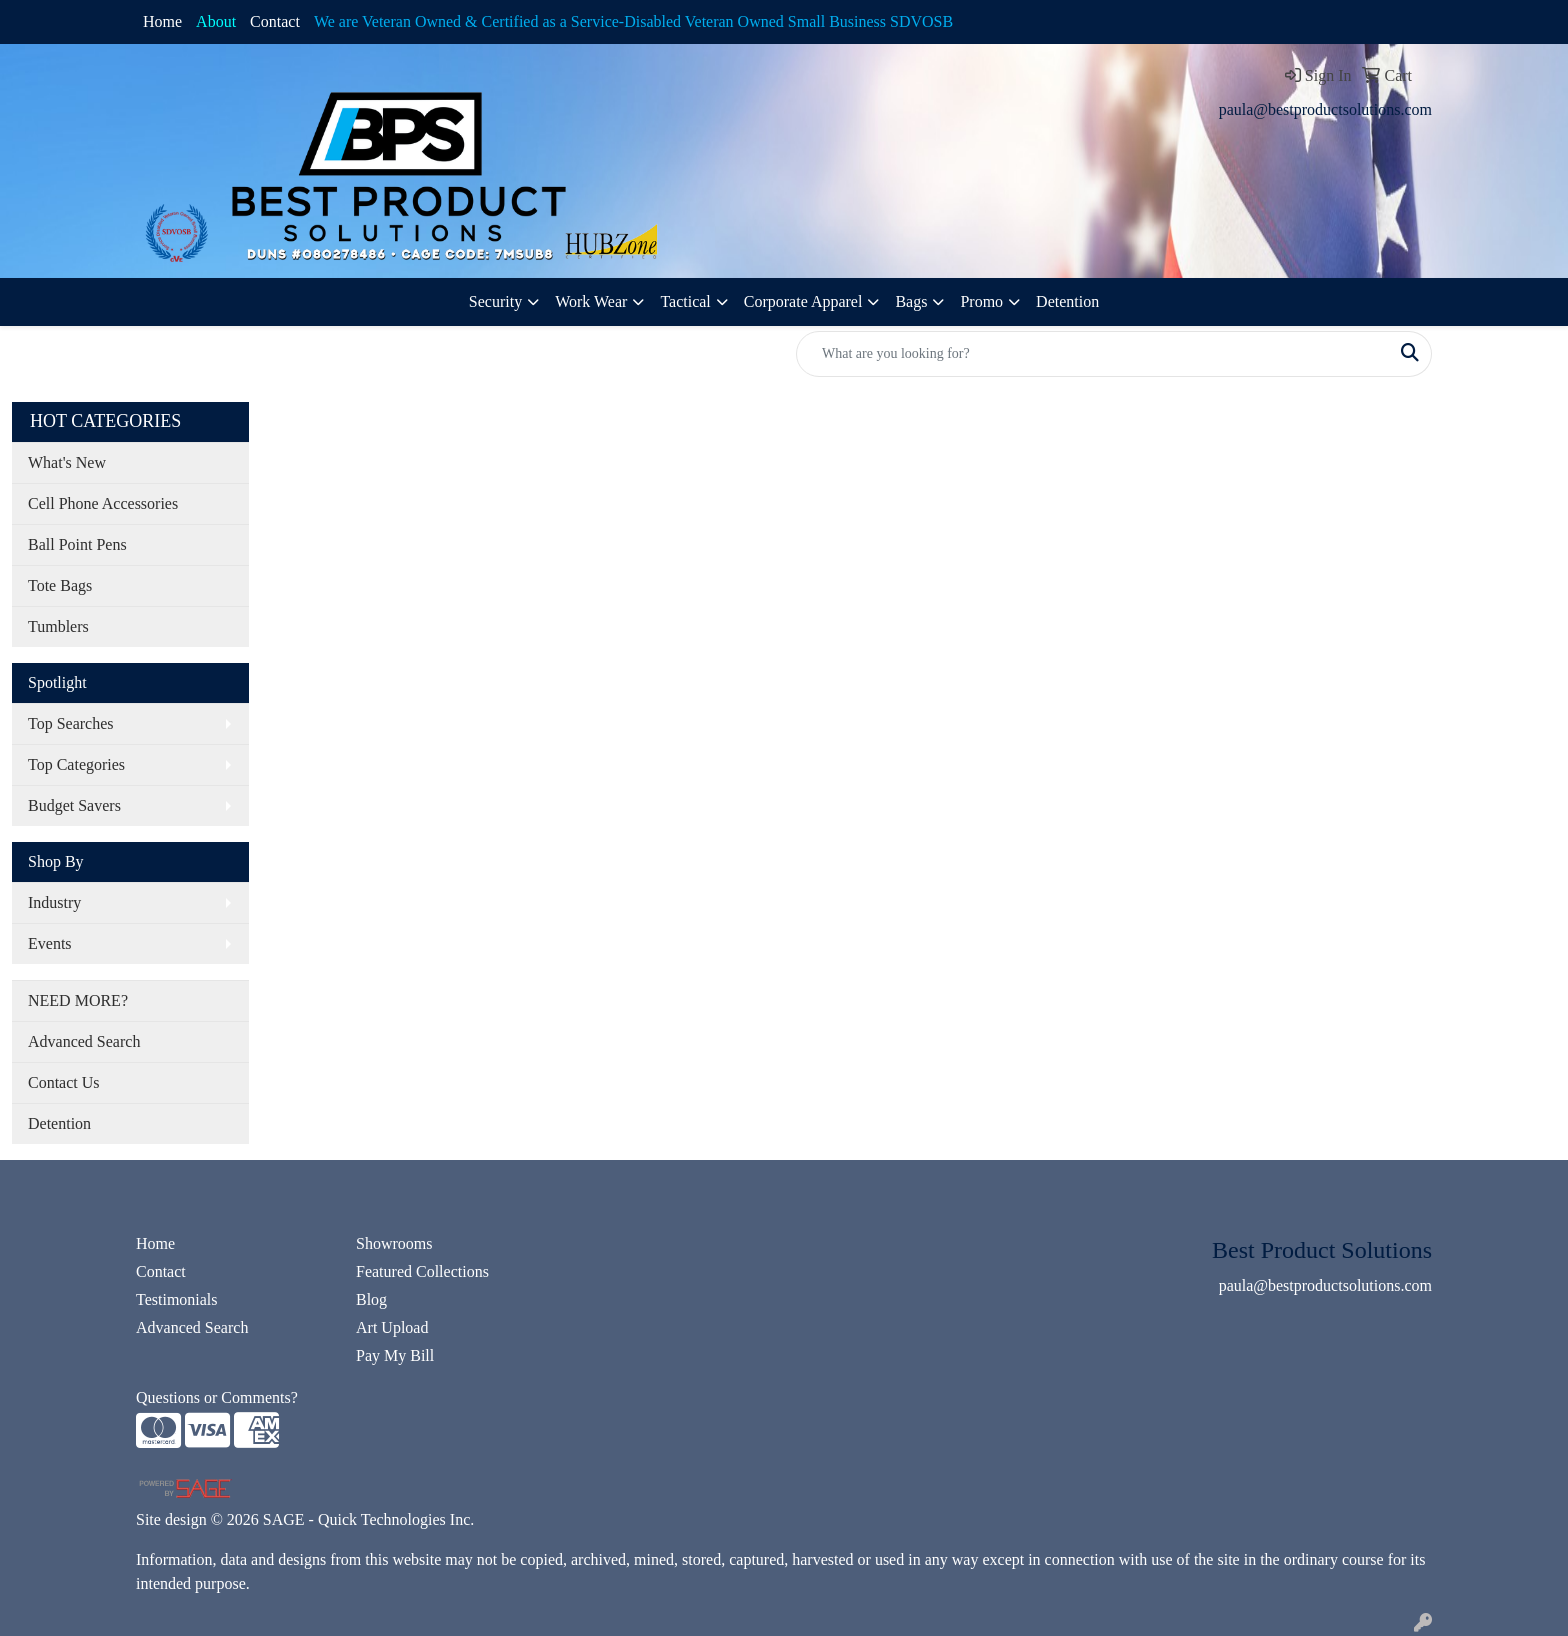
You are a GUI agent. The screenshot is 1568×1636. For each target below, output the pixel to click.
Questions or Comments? (217, 1397)
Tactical (685, 301)
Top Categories (76, 764)
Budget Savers (74, 805)
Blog (371, 1299)
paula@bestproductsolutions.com (1325, 109)
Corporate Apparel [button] (803, 301)
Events (50, 943)
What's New (67, 462)
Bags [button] (911, 301)
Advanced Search (84, 1041)
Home (162, 21)
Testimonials (177, 1299)
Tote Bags (60, 585)
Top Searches (71, 723)
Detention (1067, 301)
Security (495, 301)
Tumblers (58, 626)
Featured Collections (422, 1271)
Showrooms (394, 1243)
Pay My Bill (395, 1355)
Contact (275, 21)
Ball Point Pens (77, 544)
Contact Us (64, 1082)
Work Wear (591, 301)
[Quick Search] (1093, 354)
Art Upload (392, 1327)
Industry (54, 902)
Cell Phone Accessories (103, 503)
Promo (981, 301)
